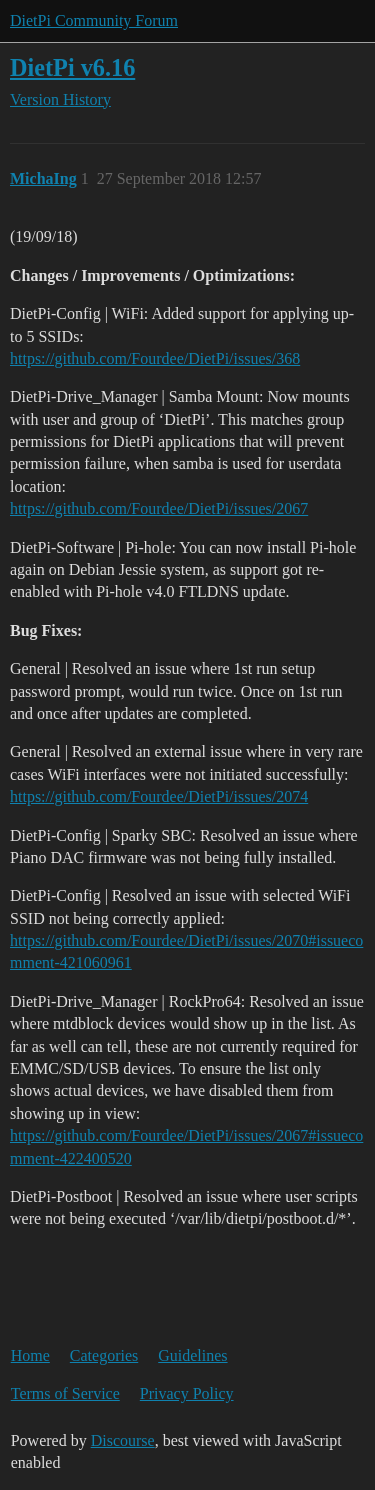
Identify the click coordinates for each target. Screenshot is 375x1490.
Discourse (123, 1440)
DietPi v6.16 (72, 67)
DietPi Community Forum (94, 20)
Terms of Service (65, 1393)
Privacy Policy (187, 1393)
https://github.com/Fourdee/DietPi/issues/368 (155, 358)
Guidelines (192, 1355)
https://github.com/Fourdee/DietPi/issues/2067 (159, 508)
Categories (104, 1355)
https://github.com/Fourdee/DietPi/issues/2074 (159, 796)
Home (30, 1355)
